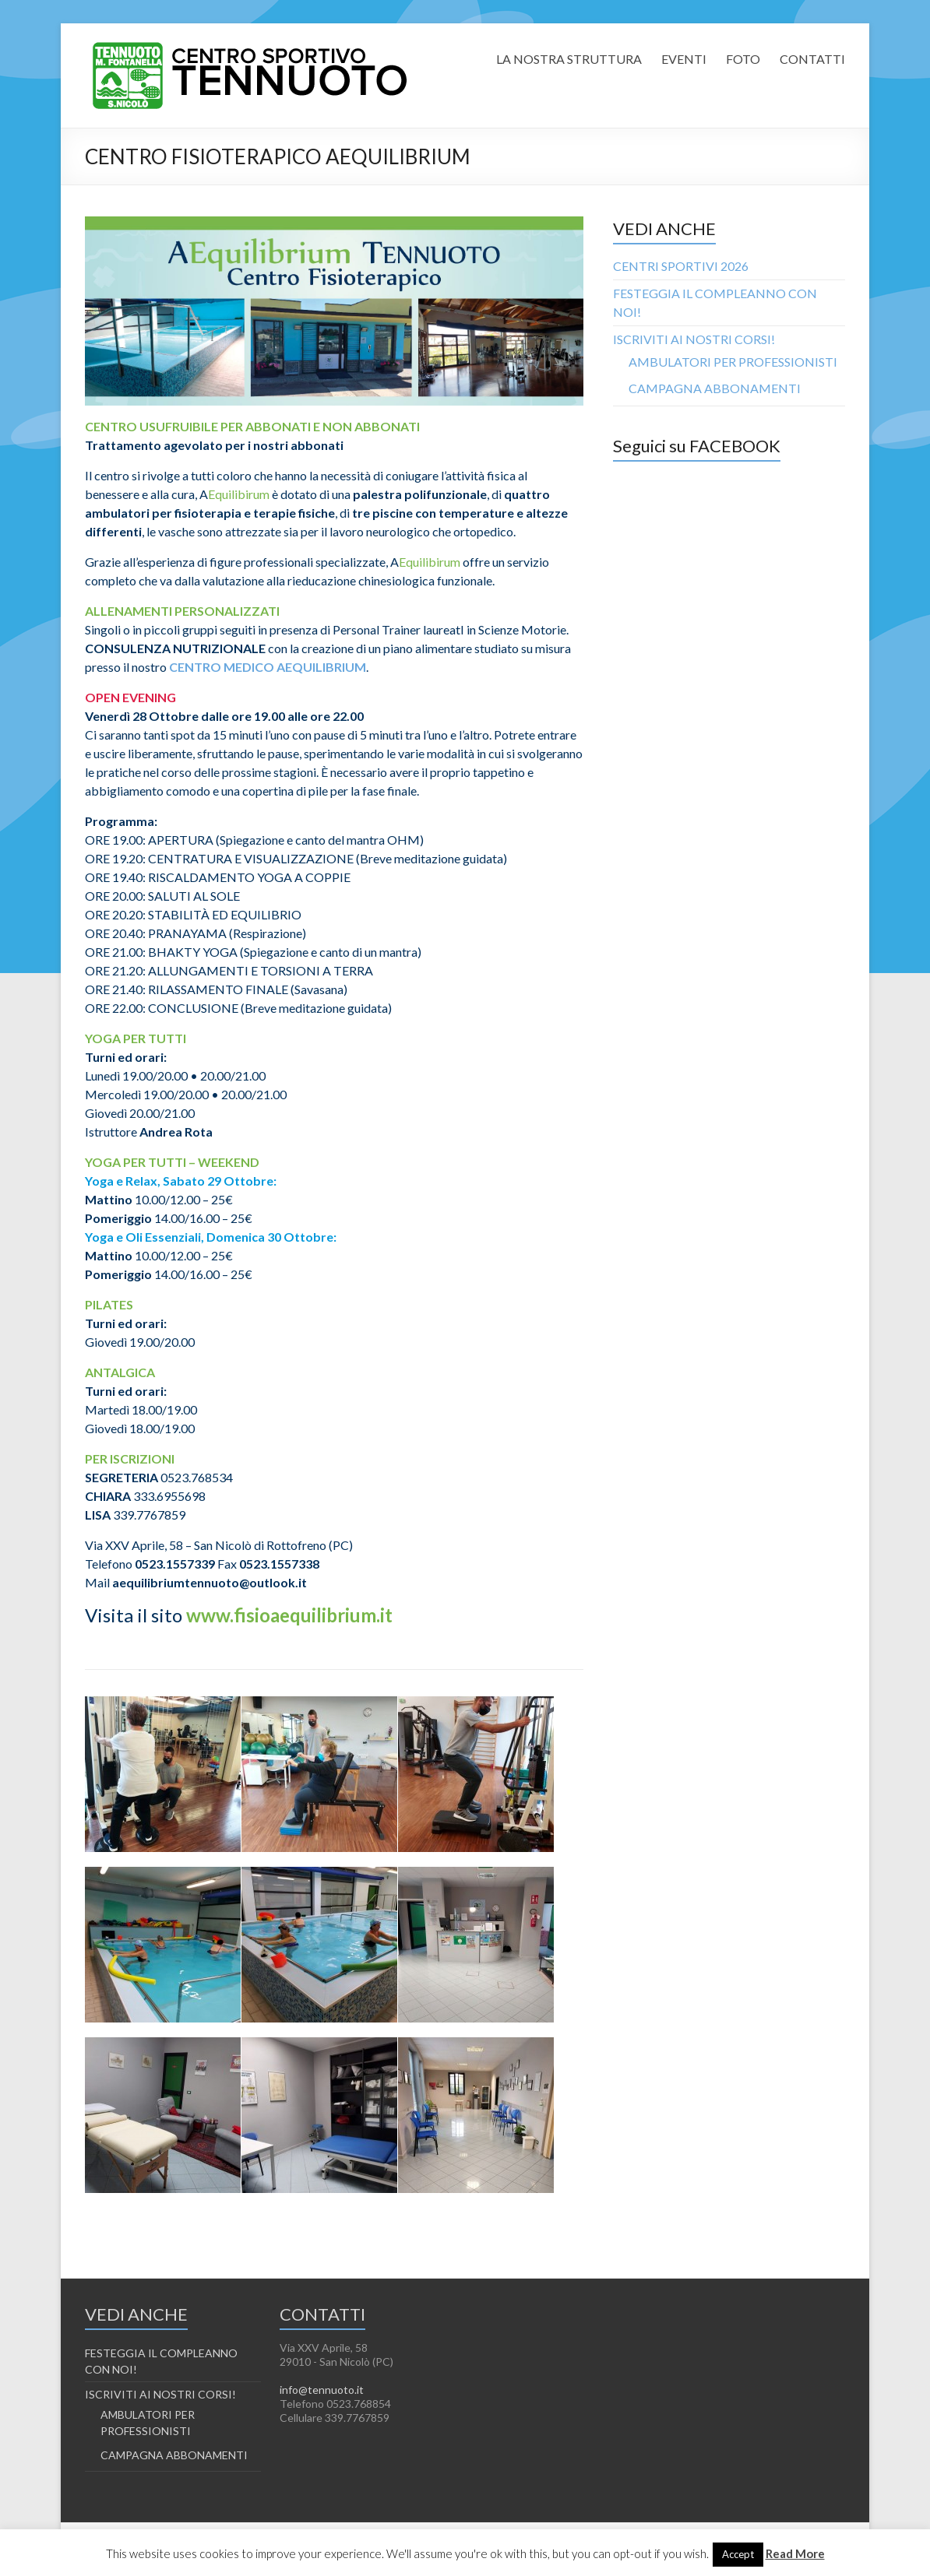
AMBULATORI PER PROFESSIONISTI (733, 361)
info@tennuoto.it (322, 2389)
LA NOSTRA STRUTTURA (569, 58)
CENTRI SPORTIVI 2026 (681, 265)
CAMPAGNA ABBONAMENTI (715, 388)
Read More (795, 2553)
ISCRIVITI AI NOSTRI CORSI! (694, 339)
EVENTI (683, 58)
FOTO (743, 58)
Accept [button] (738, 2554)
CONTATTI (812, 58)
